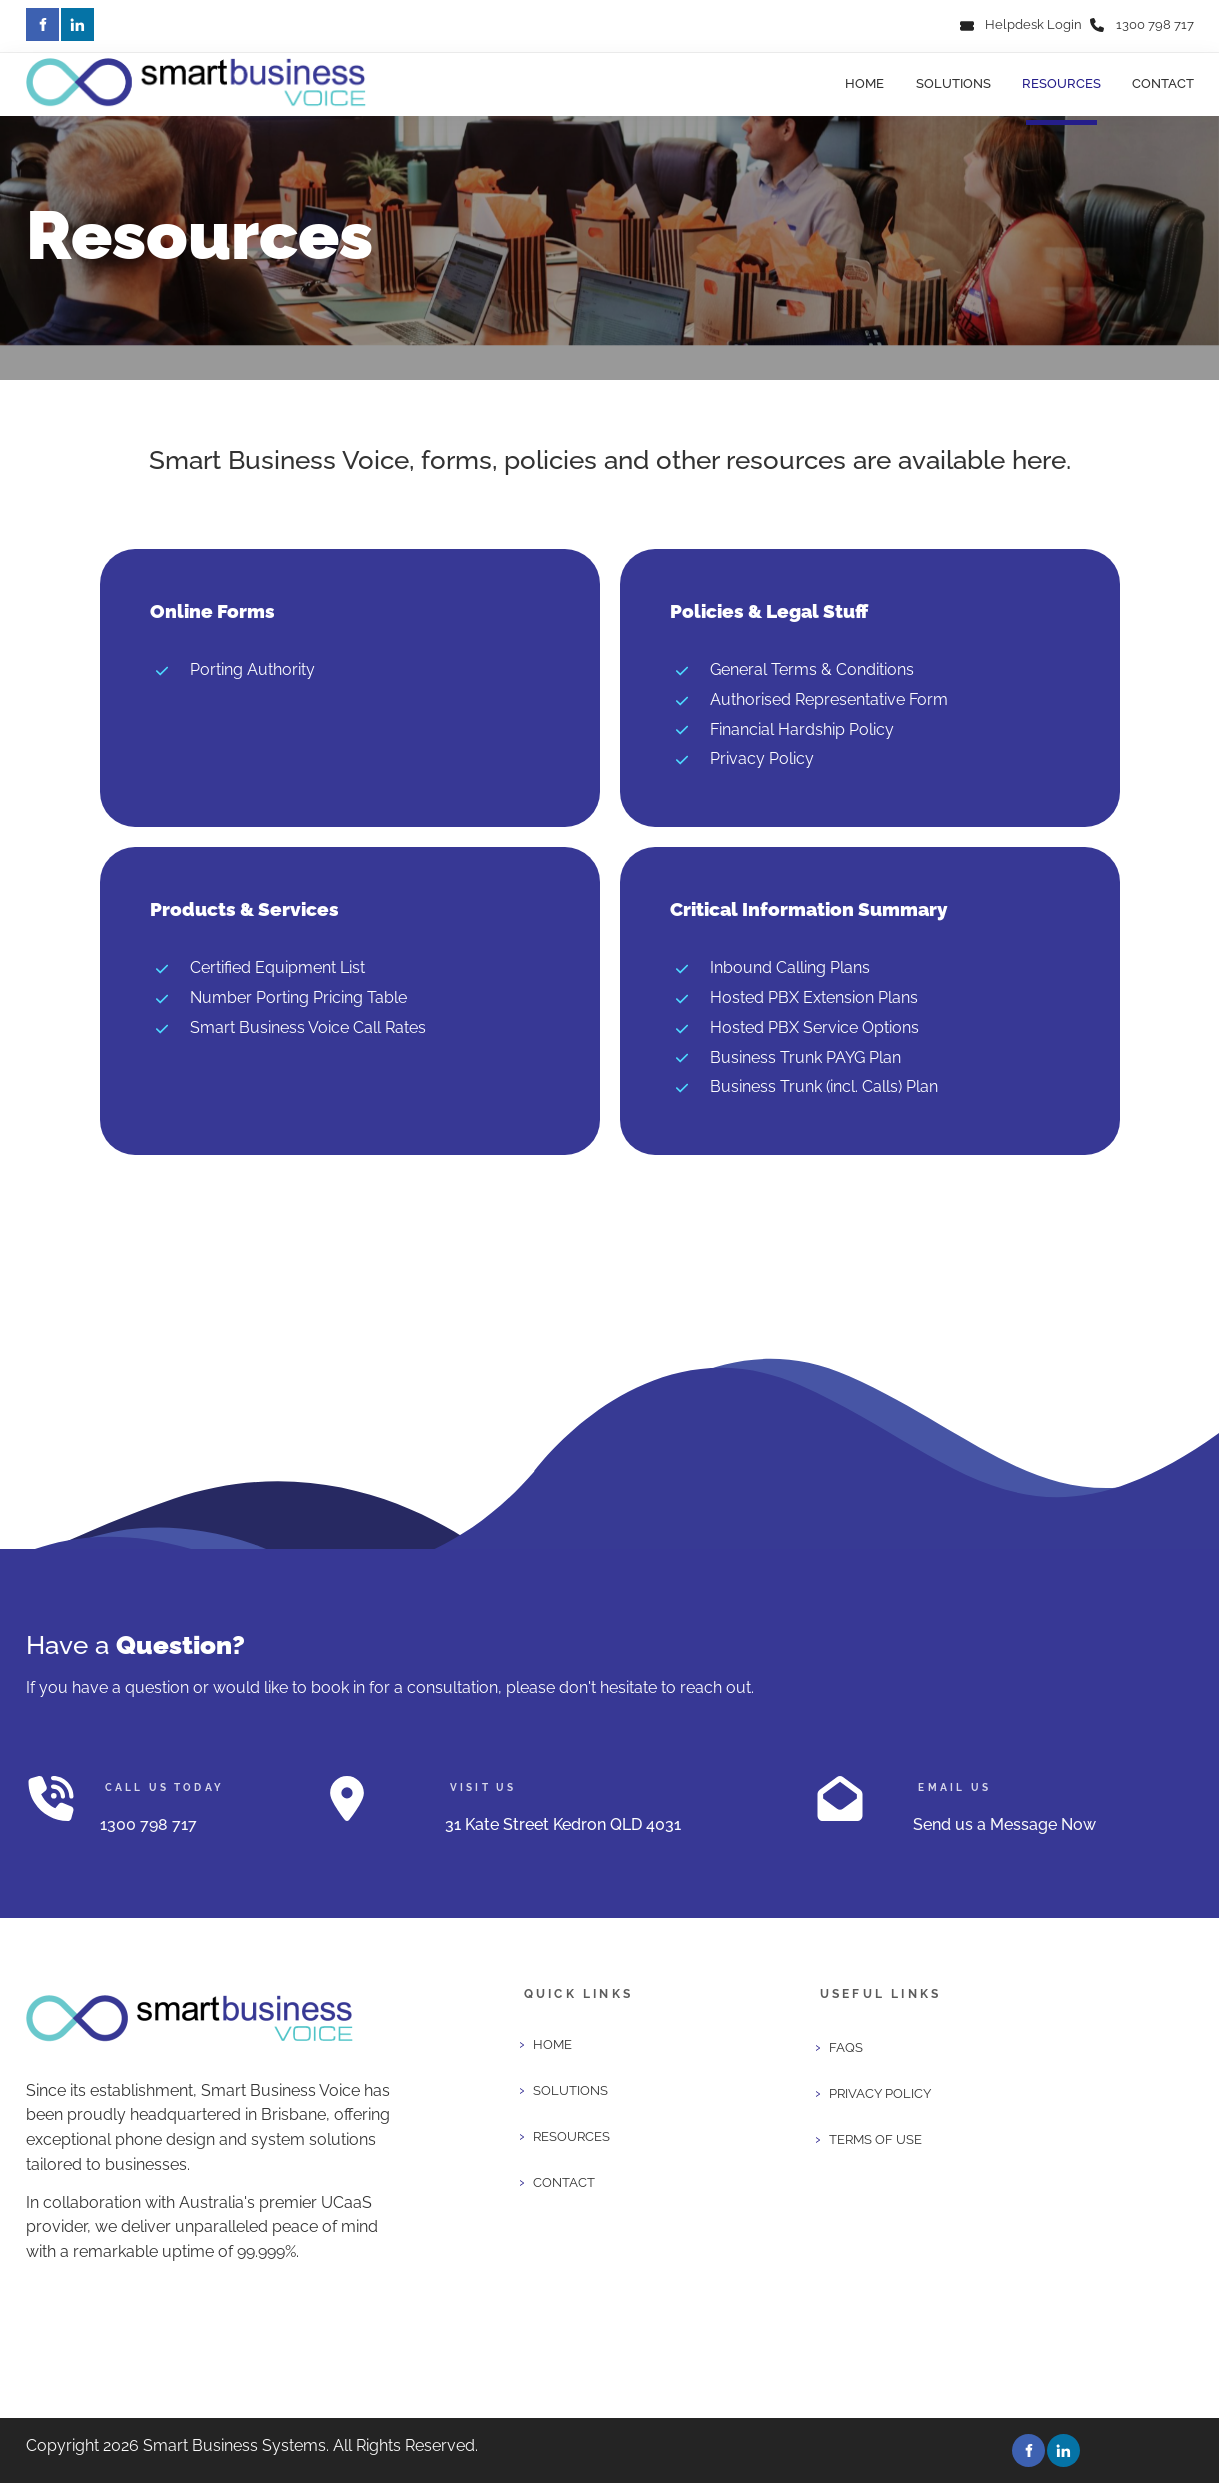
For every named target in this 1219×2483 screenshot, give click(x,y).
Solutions (953, 83)
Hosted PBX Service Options (814, 1027)
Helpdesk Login (1033, 24)
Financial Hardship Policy (802, 729)
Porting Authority (252, 669)
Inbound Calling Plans (790, 967)
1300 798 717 (1155, 24)
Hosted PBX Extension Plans (814, 997)
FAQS (846, 2047)
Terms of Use (875, 2139)
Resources (1061, 83)
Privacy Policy (762, 758)
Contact (1163, 83)
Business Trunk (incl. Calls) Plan (824, 1086)
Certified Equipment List (277, 967)
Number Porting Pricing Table (298, 997)
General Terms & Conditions (812, 669)
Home (864, 83)
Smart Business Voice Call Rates (308, 1027)
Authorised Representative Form (829, 699)
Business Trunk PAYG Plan (805, 1057)
